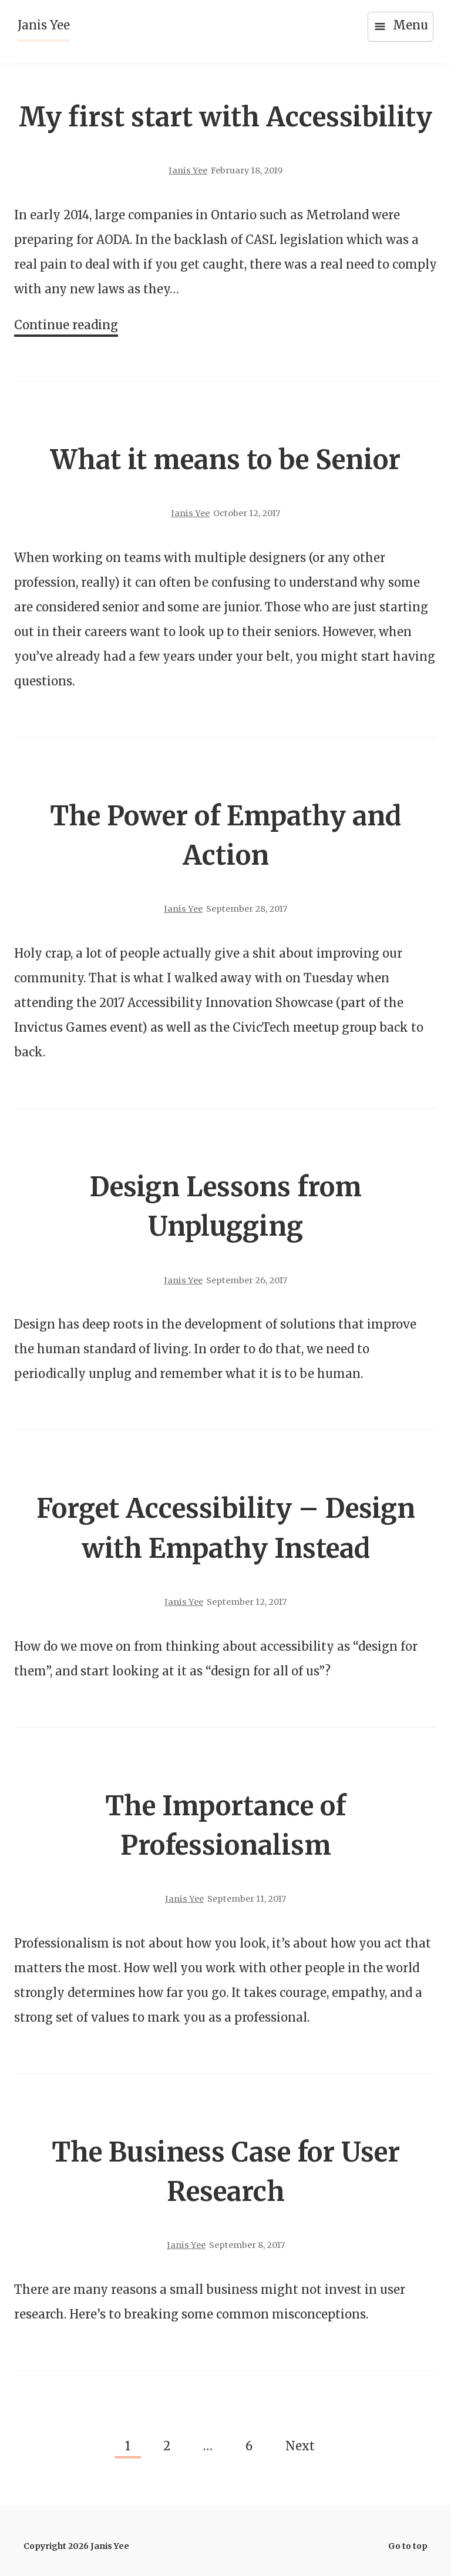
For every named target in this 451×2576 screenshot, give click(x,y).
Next (300, 2445)
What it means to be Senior (225, 459)
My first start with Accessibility (225, 117)
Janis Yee (44, 25)
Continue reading (66, 326)
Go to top (408, 2546)
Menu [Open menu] (400, 26)
